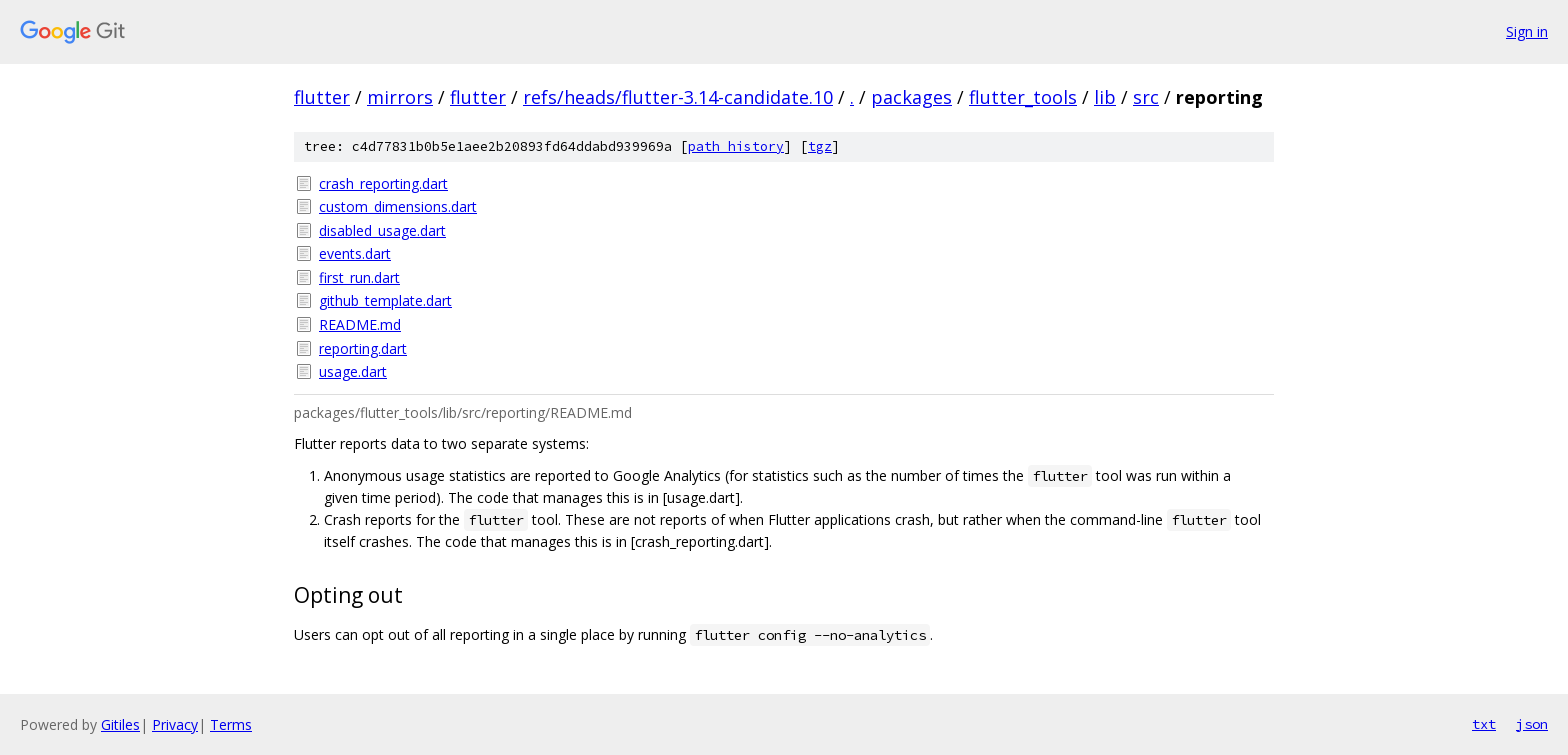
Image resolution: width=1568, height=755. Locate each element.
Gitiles (120, 724)
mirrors (400, 97)
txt (1484, 724)
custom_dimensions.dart (398, 206)
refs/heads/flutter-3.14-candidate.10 (678, 97)
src (1146, 97)
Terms (231, 724)
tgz (820, 146)
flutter (322, 97)
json (1532, 724)
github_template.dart (385, 300)
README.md (360, 324)
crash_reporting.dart (383, 183)
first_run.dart (359, 277)
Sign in (1527, 31)
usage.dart (353, 371)
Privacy (175, 724)
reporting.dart (363, 348)
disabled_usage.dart (382, 230)
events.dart (355, 253)
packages (911, 97)
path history (736, 146)
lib (1105, 97)
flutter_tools (1023, 97)
